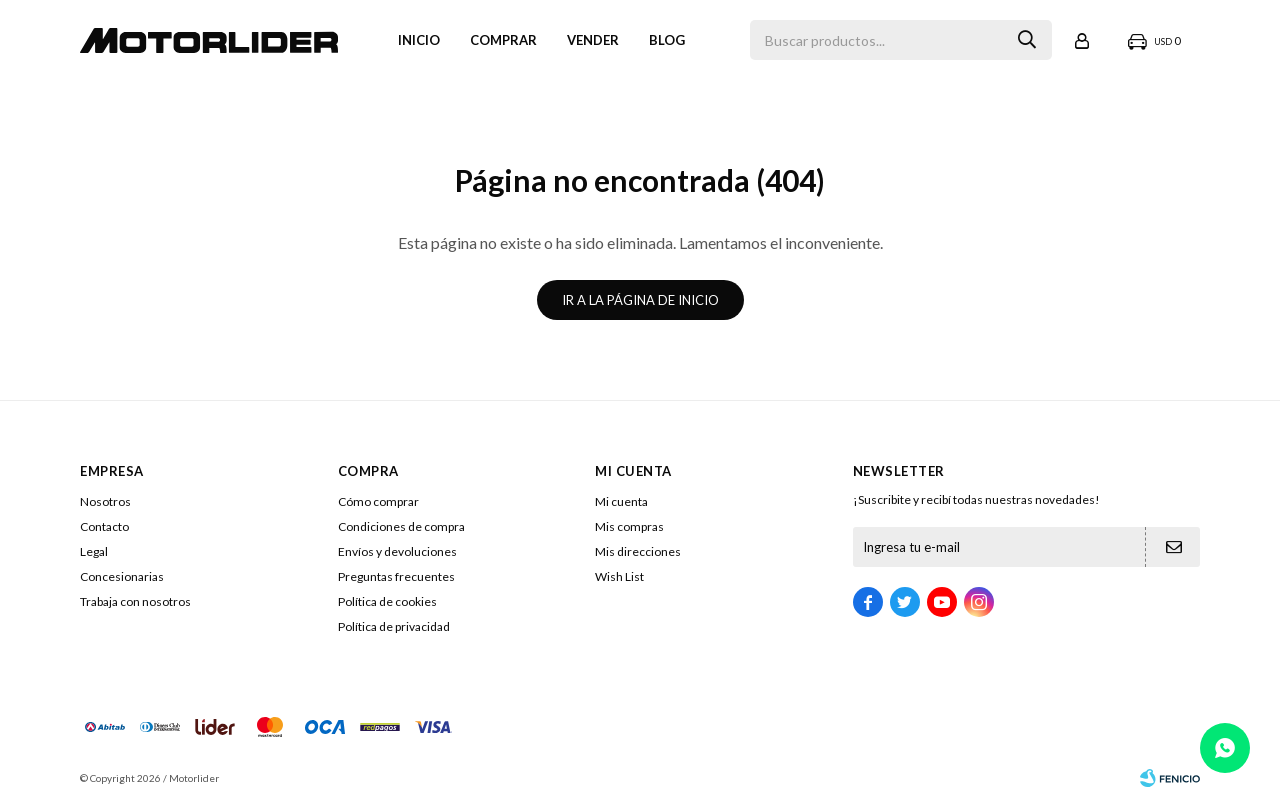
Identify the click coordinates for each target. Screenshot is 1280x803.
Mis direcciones (638, 551)
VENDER (593, 40)
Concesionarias (122, 576)
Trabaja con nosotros (135, 601)
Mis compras (629, 526)
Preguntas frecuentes (396, 576)
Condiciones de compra (401, 526)
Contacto (104, 526)
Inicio (419, 40)
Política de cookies (387, 601)
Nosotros (105, 501)
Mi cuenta (621, 501)
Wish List (619, 576)
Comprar (503, 40)
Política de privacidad (394, 626)
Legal (94, 551)
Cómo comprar (378, 501)
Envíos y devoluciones (397, 551)
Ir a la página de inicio (640, 300)
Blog (667, 40)
